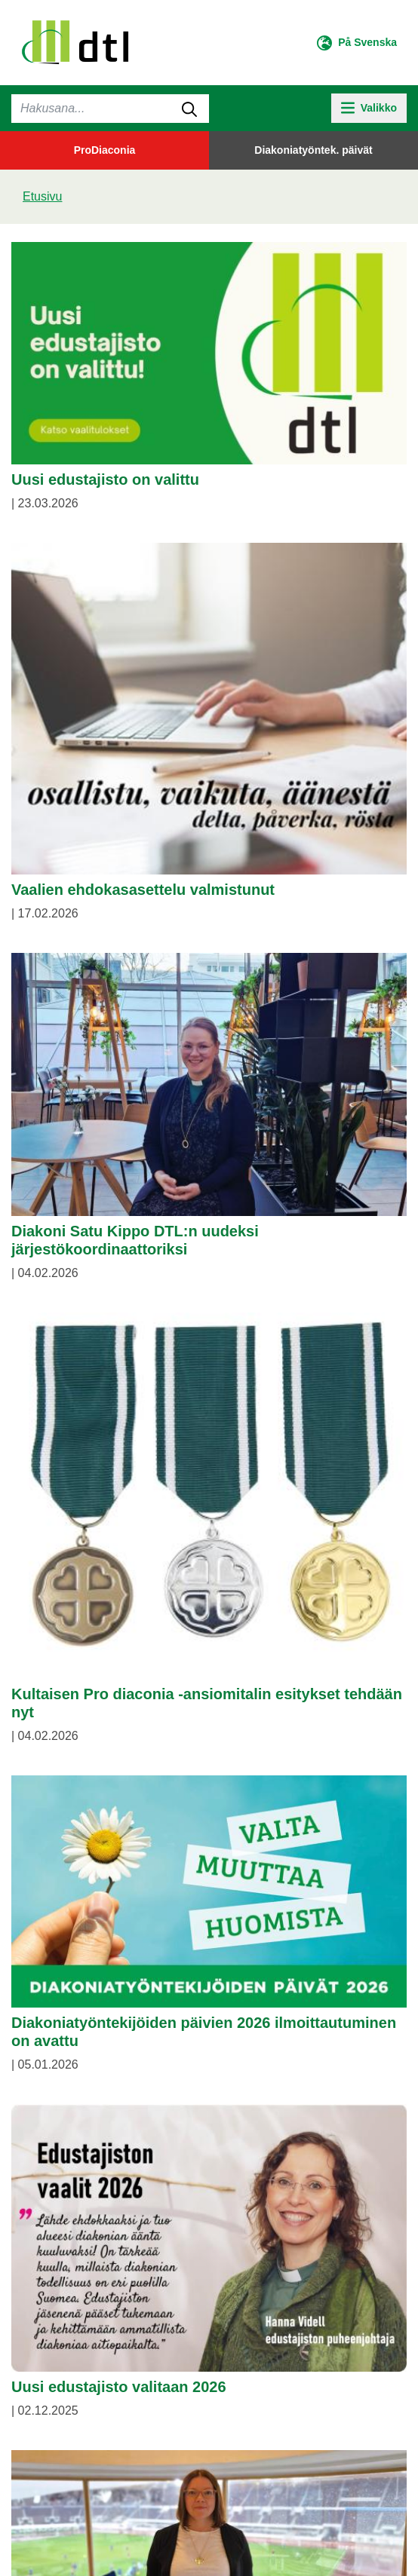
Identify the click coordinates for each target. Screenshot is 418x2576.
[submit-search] (189, 108)
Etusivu (42, 196)
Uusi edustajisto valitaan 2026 (118, 2386)
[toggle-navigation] (369, 108)
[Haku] (110, 108)
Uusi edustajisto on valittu (105, 479)
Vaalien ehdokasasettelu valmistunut (143, 889)
